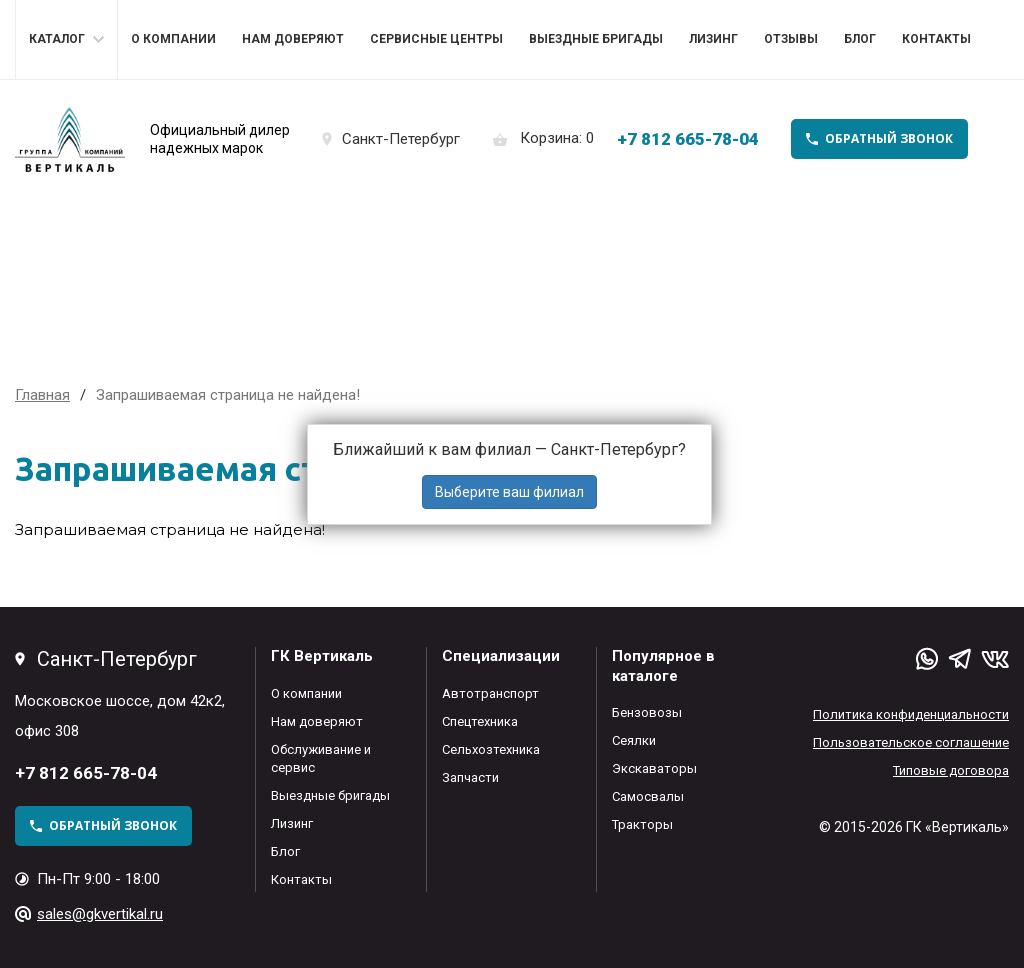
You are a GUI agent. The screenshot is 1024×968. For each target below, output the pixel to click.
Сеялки (634, 740)
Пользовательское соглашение (911, 742)
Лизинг (713, 39)
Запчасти (470, 777)
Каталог (57, 39)
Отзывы (791, 39)
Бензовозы (647, 712)
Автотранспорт (490, 693)
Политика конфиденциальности (911, 714)
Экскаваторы (654, 768)
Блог (860, 39)
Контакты (936, 39)
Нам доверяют (293, 39)
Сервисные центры (436, 39)
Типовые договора (951, 770)
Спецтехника (480, 721)
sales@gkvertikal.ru (100, 914)
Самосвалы (648, 796)
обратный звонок (889, 138)
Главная (42, 395)
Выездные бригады (596, 39)
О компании (173, 39)
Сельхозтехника (491, 749)
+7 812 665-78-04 (688, 139)
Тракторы (642, 824)
